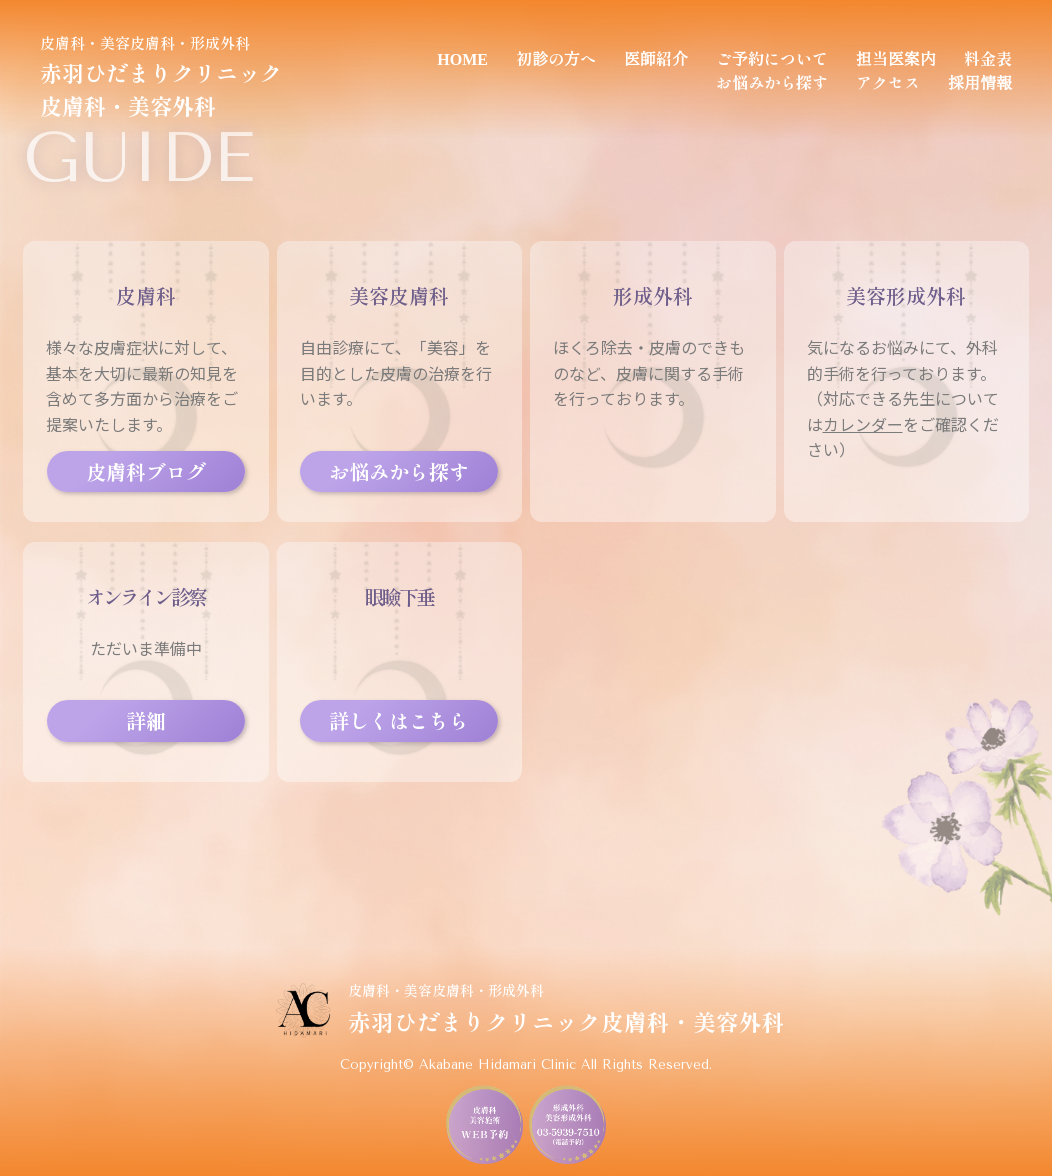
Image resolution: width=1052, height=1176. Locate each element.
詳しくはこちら (399, 720)
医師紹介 (656, 58)
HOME (462, 58)
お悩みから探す (772, 82)
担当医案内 (896, 58)
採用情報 (980, 82)
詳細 (146, 720)
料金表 (988, 58)
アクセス (888, 82)
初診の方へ (556, 58)
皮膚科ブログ (146, 471)
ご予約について (772, 58)
